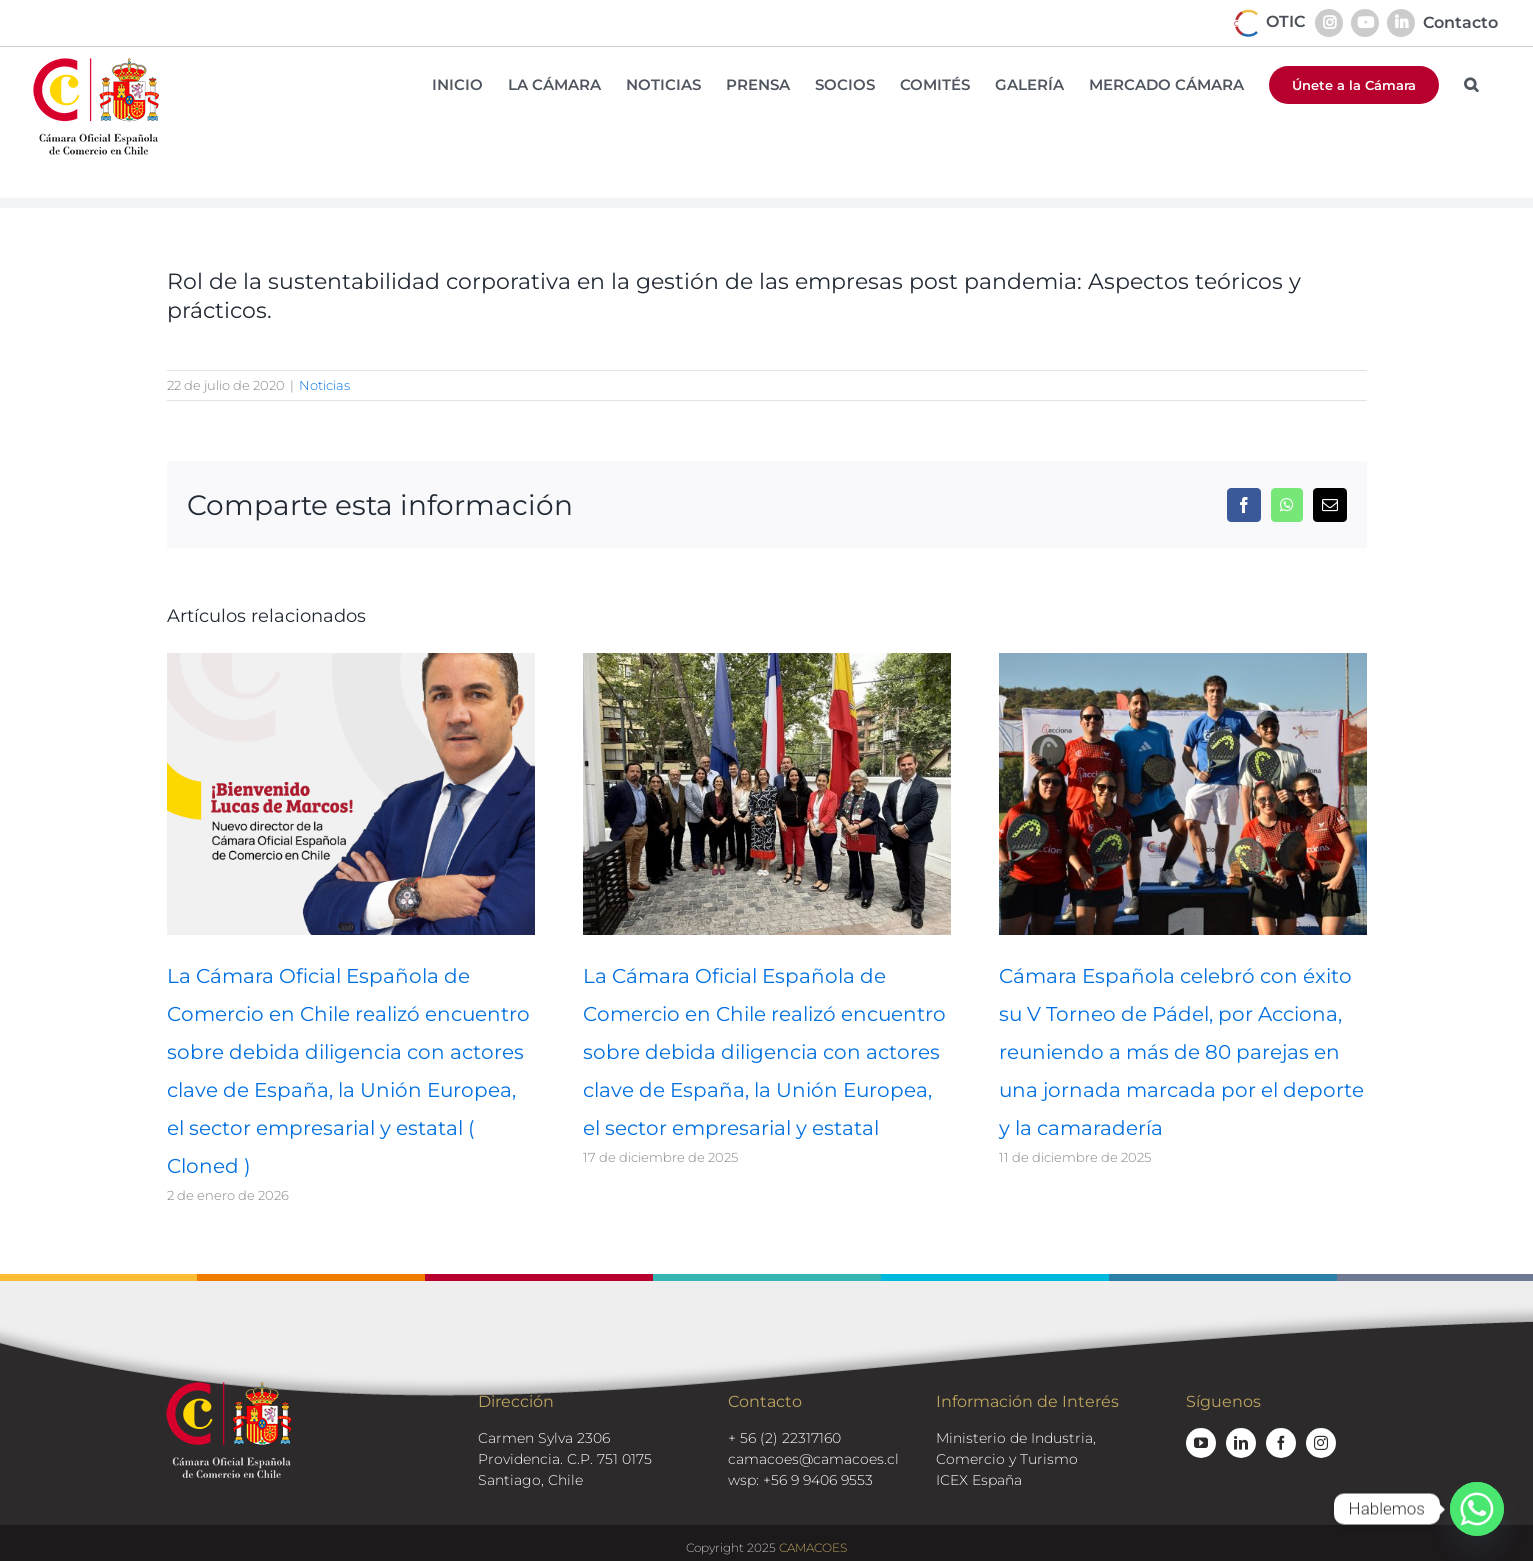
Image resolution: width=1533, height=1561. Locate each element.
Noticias (324, 385)
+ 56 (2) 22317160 (784, 1438)
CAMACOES (813, 1547)
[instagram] (1321, 1443)
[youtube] (1201, 1443)
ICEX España (979, 1480)
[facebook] (1281, 1443)
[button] (1471, 84)
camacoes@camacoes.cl (813, 1459)
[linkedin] (1241, 1443)
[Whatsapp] (1477, 1509)
